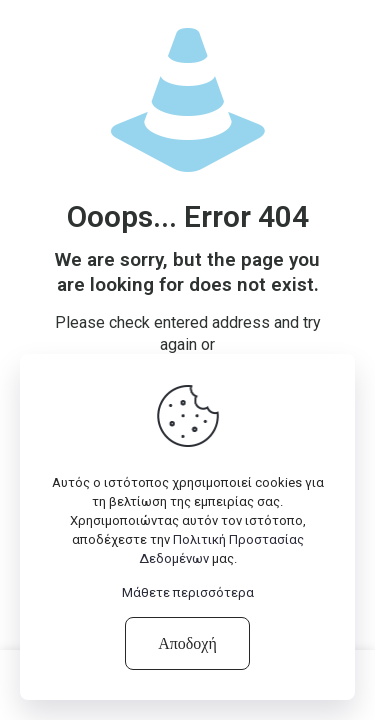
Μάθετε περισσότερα (188, 592)
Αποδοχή (187, 643)
